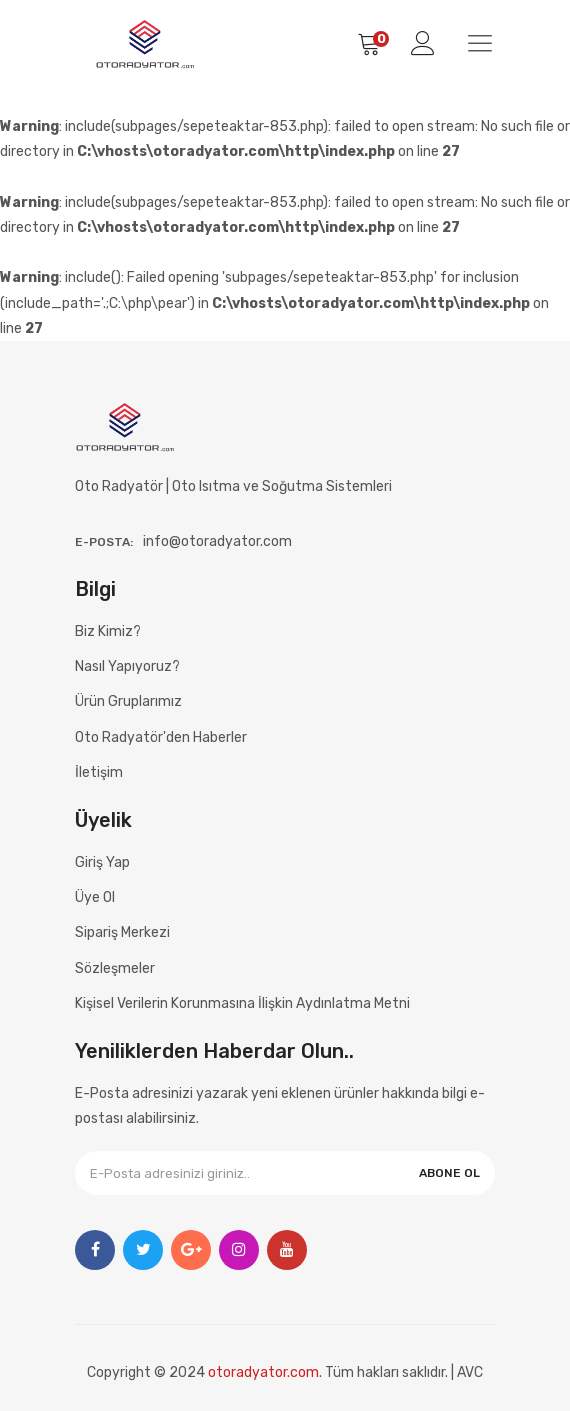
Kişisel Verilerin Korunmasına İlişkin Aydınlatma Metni (242, 1003)
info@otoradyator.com (217, 541)
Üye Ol (95, 897)
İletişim (99, 772)
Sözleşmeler (115, 968)
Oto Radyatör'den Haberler (161, 737)
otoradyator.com (263, 1372)
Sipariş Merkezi (122, 932)
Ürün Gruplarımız (128, 701)
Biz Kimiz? (108, 631)
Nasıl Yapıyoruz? (127, 666)
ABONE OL (449, 1173)
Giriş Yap (102, 862)
